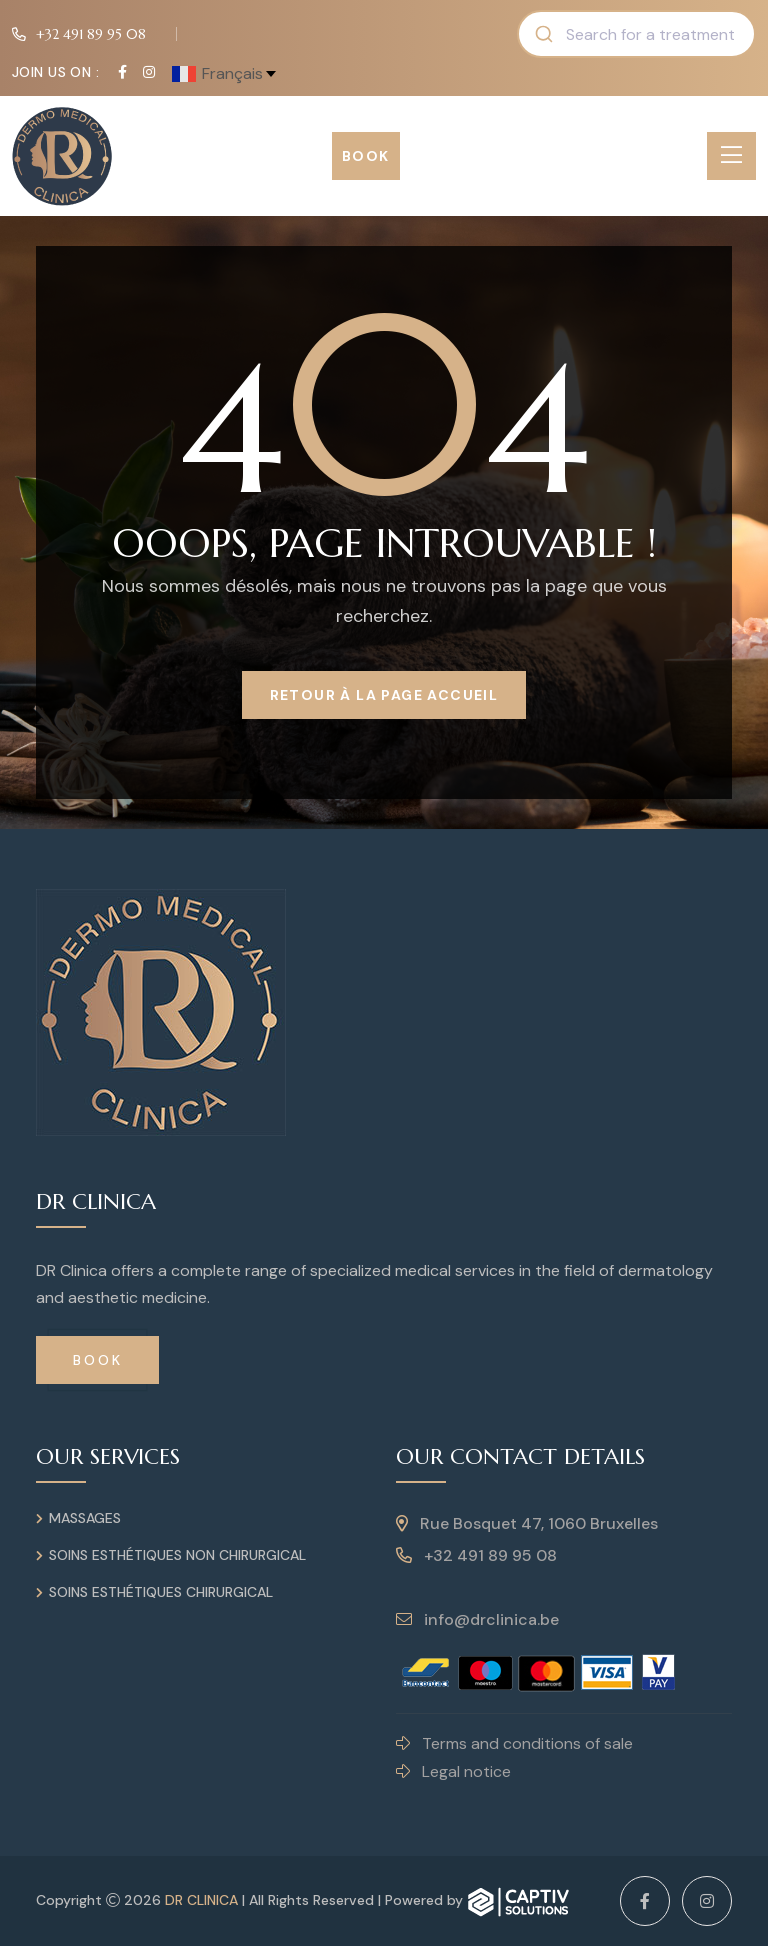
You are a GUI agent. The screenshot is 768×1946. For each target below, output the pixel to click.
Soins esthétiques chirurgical (161, 1592)
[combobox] (636, 34)
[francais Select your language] (225, 72)
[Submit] (542, 34)
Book (366, 156)
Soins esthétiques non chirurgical (177, 1555)
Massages (85, 1518)
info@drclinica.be (477, 1619)
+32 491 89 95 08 (92, 34)
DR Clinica (201, 1900)
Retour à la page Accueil (384, 695)
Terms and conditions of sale (514, 1743)
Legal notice (453, 1771)
